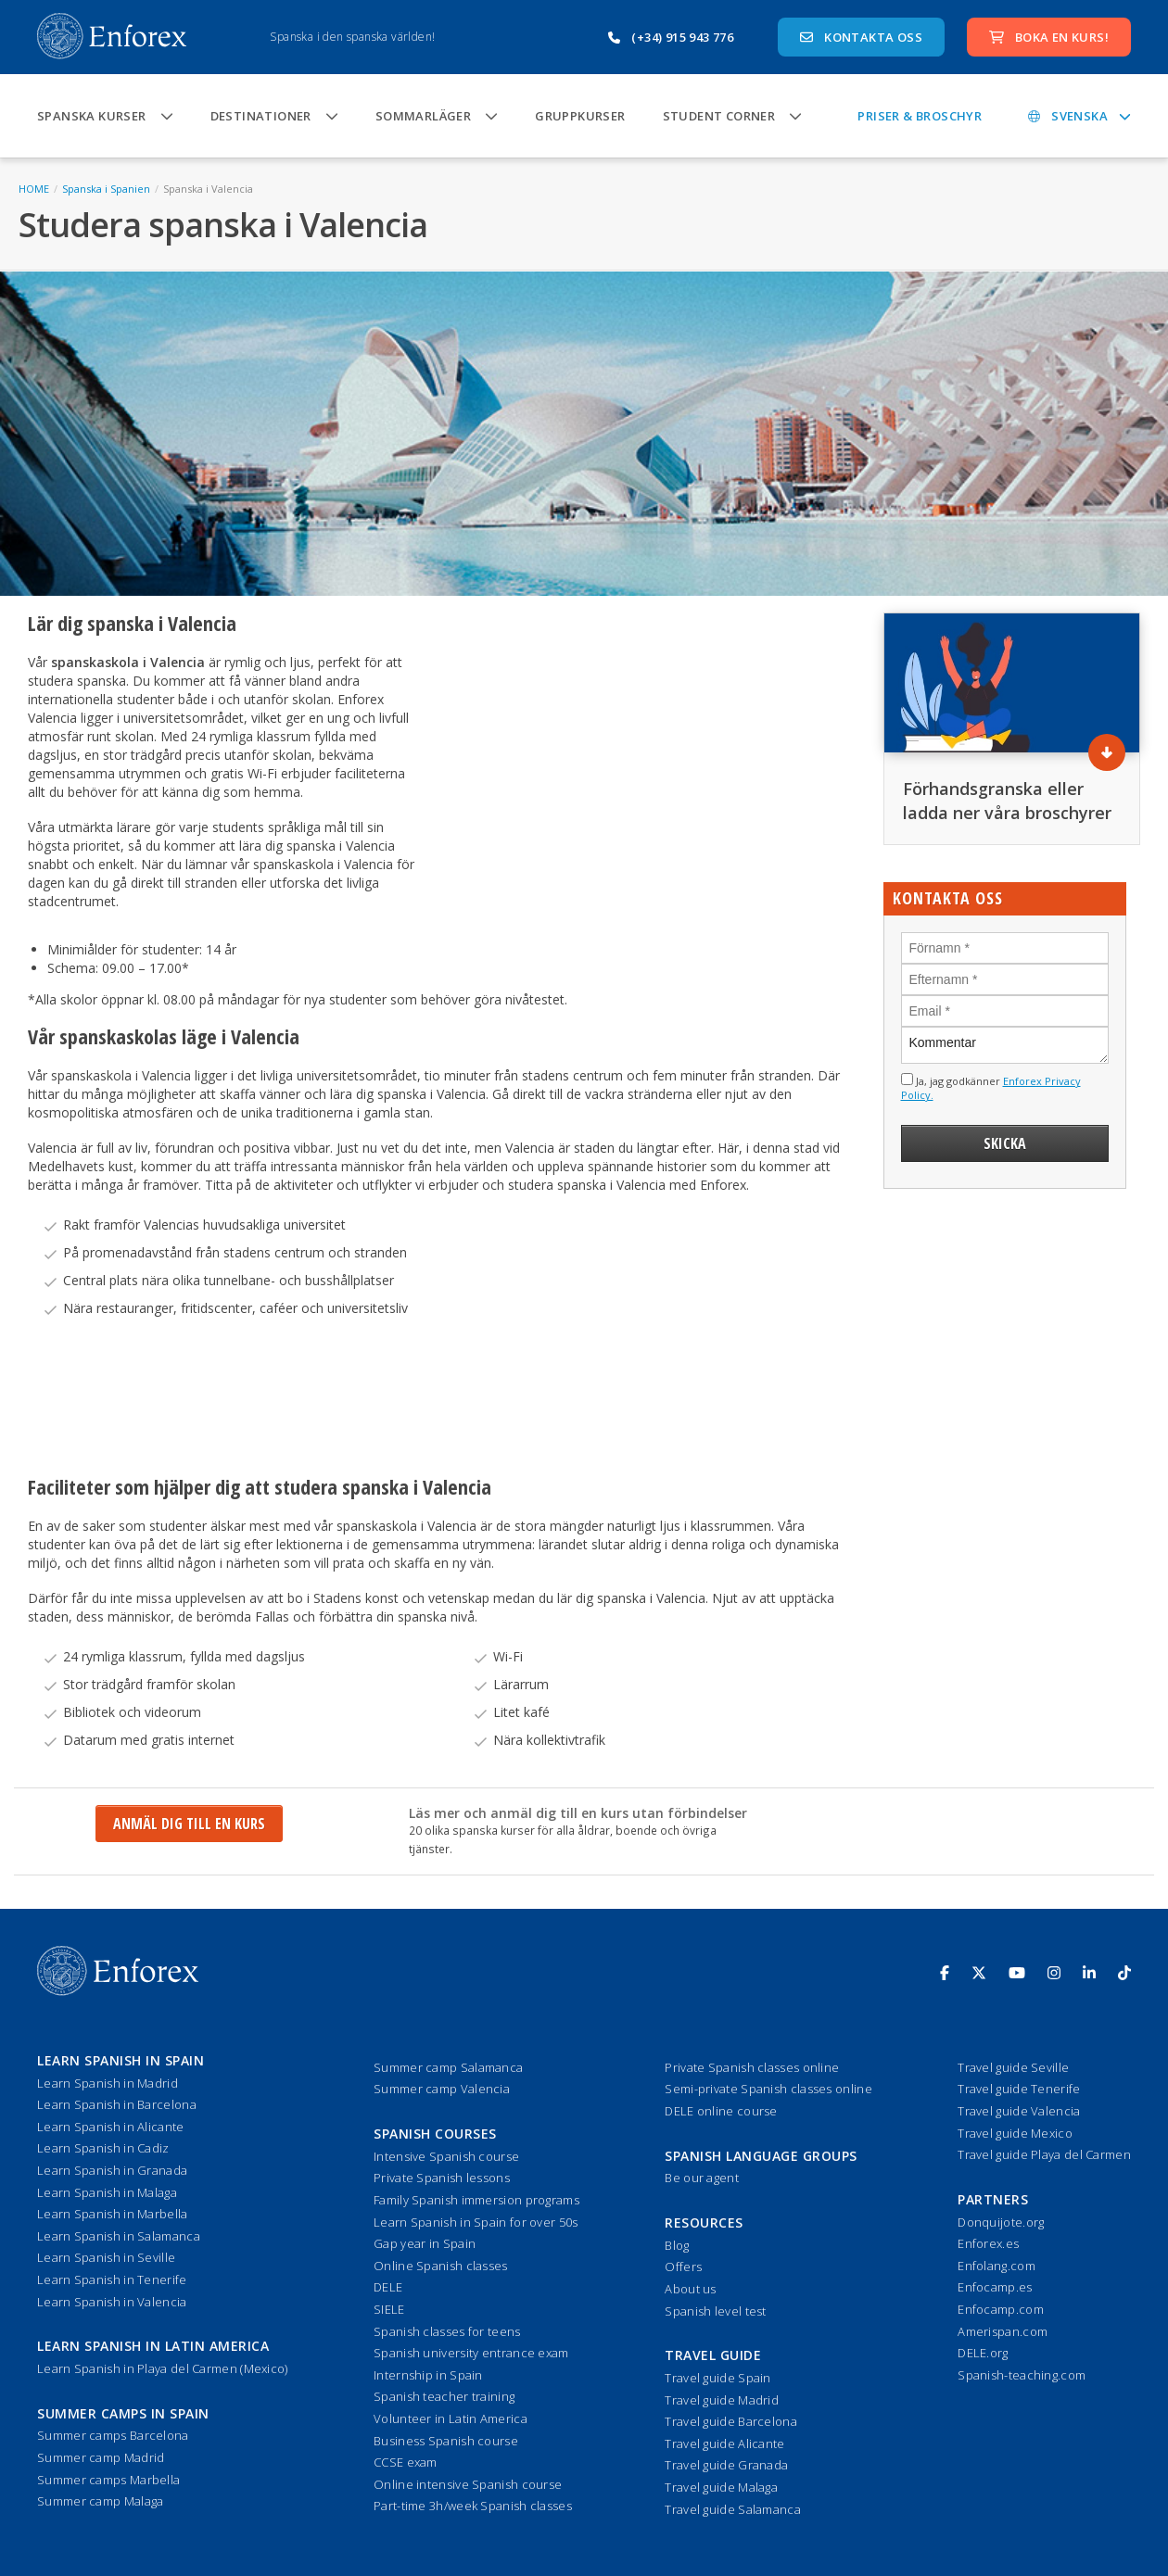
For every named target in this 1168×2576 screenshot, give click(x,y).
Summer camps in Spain (123, 2413)
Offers (683, 2266)
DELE (388, 2287)
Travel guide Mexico (1015, 2133)
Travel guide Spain (717, 2377)
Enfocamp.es (995, 2287)
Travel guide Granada (726, 2464)
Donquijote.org (1001, 2222)
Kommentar (1005, 1045)
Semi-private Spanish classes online (768, 2088)
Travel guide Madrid (722, 2400)
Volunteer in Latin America (450, 2418)
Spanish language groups (761, 2156)
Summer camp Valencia (442, 2088)
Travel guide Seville (1013, 2067)
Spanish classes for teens (447, 2331)
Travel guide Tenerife (1019, 2088)
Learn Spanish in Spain (120, 2060)
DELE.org (983, 2352)
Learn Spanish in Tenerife (112, 2279)
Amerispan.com (1002, 2331)
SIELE (389, 2309)
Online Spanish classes (441, 2265)
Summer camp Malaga (100, 2501)
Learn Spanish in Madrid (107, 2083)
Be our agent (702, 2177)
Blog (677, 2245)
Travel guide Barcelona (731, 2421)
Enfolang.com (996, 2265)
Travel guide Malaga (721, 2487)
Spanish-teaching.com (1021, 2375)
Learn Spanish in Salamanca (118, 2236)
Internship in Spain (428, 2375)
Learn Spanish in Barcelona (117, 2104)
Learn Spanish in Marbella (112, 2213)
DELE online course (721, 2110)
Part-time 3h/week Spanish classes (473, 2505)
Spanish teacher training (444, 2396)
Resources (704, 2222)
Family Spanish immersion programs (476, 2199)
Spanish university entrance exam (471, 2352)
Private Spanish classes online (752, 2067)
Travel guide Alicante (724, 2443)
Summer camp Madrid (100, 2457)
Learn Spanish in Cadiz (103, 2148)
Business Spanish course (446, 2440)
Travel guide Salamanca (733, 2509)
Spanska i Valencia (208, 189)
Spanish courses (435, 2133)
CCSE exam (406, 2462)
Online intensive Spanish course (468, 2484)
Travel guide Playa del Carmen (1044, 2154)
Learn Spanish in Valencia (112, 2301)
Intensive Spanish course (446, 2156)
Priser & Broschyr (919, 115)
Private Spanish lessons (442, 2177)
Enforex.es (988, 2243)
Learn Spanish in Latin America (153, 2346)
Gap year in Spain (425, 2243)
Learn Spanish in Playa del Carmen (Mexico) (162, 2368)
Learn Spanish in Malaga (107, 2192)
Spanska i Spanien (106, 189)
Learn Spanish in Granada (112, 2170)
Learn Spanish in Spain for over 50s (476, 2222)
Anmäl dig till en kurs (189, 1823)
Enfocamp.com (1001, 2309)
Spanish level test (715, 2311)
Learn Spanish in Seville (106, 2257)
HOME (34, 189)
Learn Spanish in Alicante (110, 2126)
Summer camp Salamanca (448, 2067)
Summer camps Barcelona (113, 2435)
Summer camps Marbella (108, 2479)
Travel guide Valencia (1019, 2110)
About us (690, 2288)
